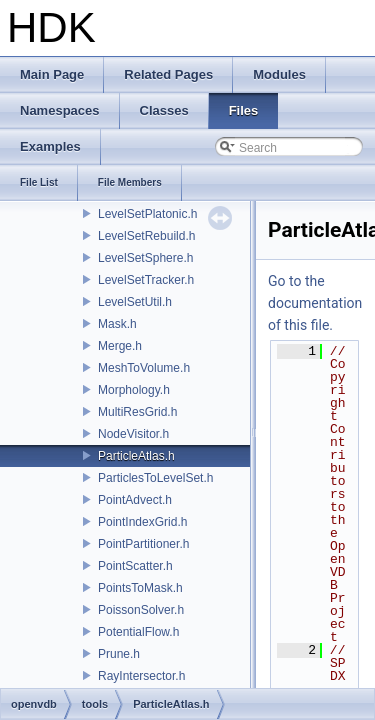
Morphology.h (134, 390)
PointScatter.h (135, 566)
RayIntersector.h (141, 676)
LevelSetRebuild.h (146, 236)
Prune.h (119, 654)
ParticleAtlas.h (136, 456)
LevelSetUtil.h (135, 302)
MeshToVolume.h (144, 368)
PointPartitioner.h (143, 544)
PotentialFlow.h (138, 632)
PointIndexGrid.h (142, 522)
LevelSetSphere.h (145, 258)
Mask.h (117, 324)
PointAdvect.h (135, 500)
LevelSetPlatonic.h (147, 214)
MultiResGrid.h (137, 412)
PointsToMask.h (140, 588)
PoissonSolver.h (141, 610)
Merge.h (120, 346)
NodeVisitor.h (133, 434)
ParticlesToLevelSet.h (155, 478)
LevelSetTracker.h (146, 280)
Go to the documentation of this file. (315, 303)
